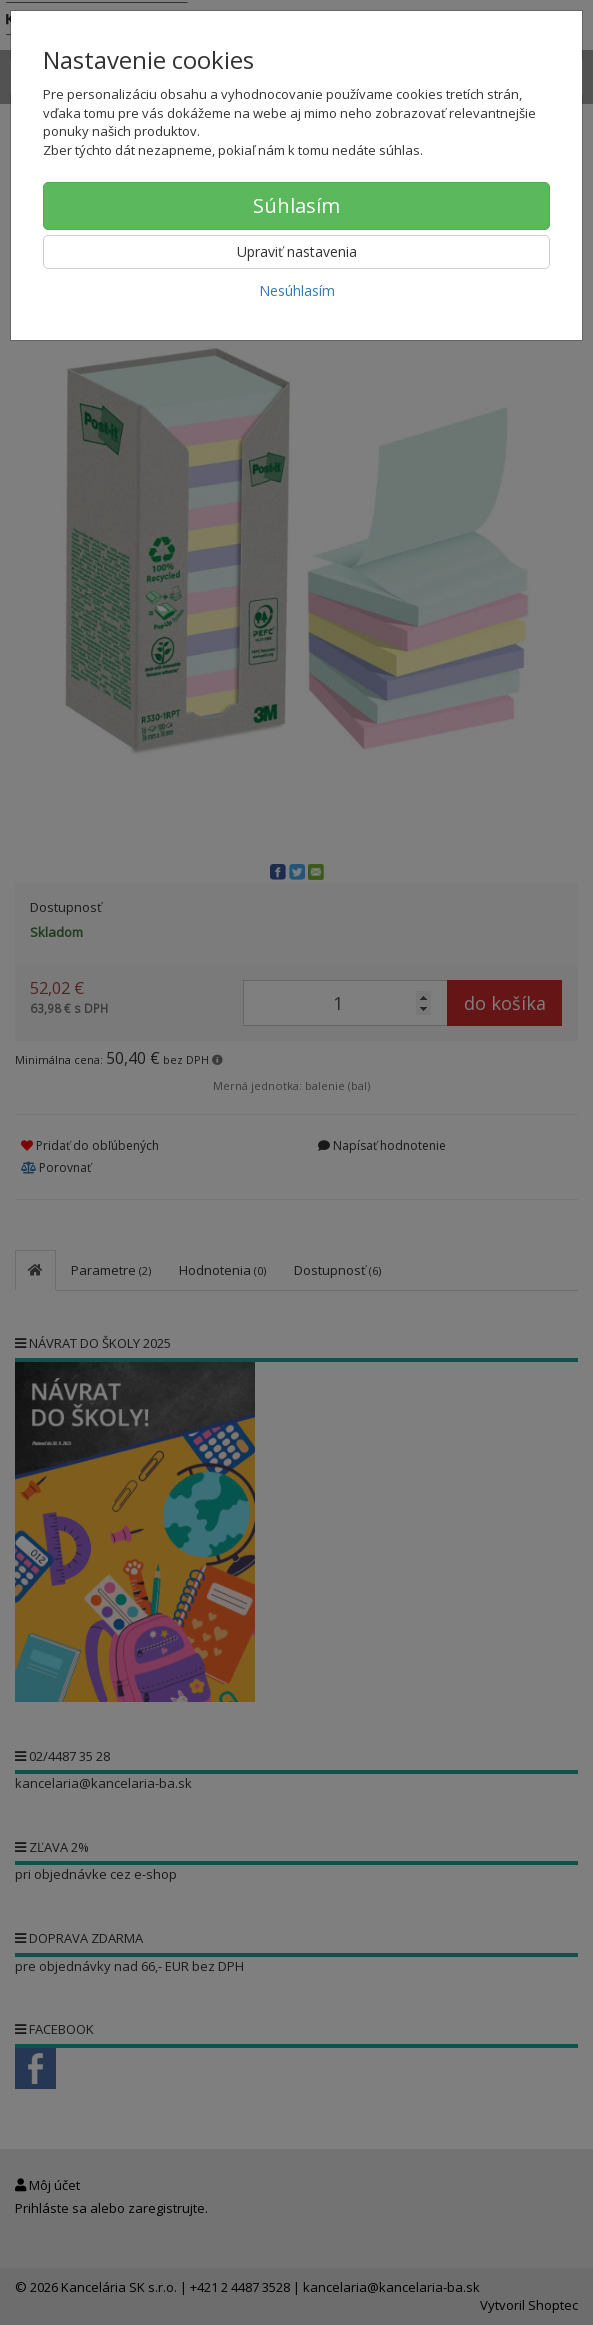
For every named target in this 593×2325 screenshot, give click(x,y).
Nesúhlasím (297, 290)
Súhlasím (296, 205)
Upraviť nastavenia (297, 251)
